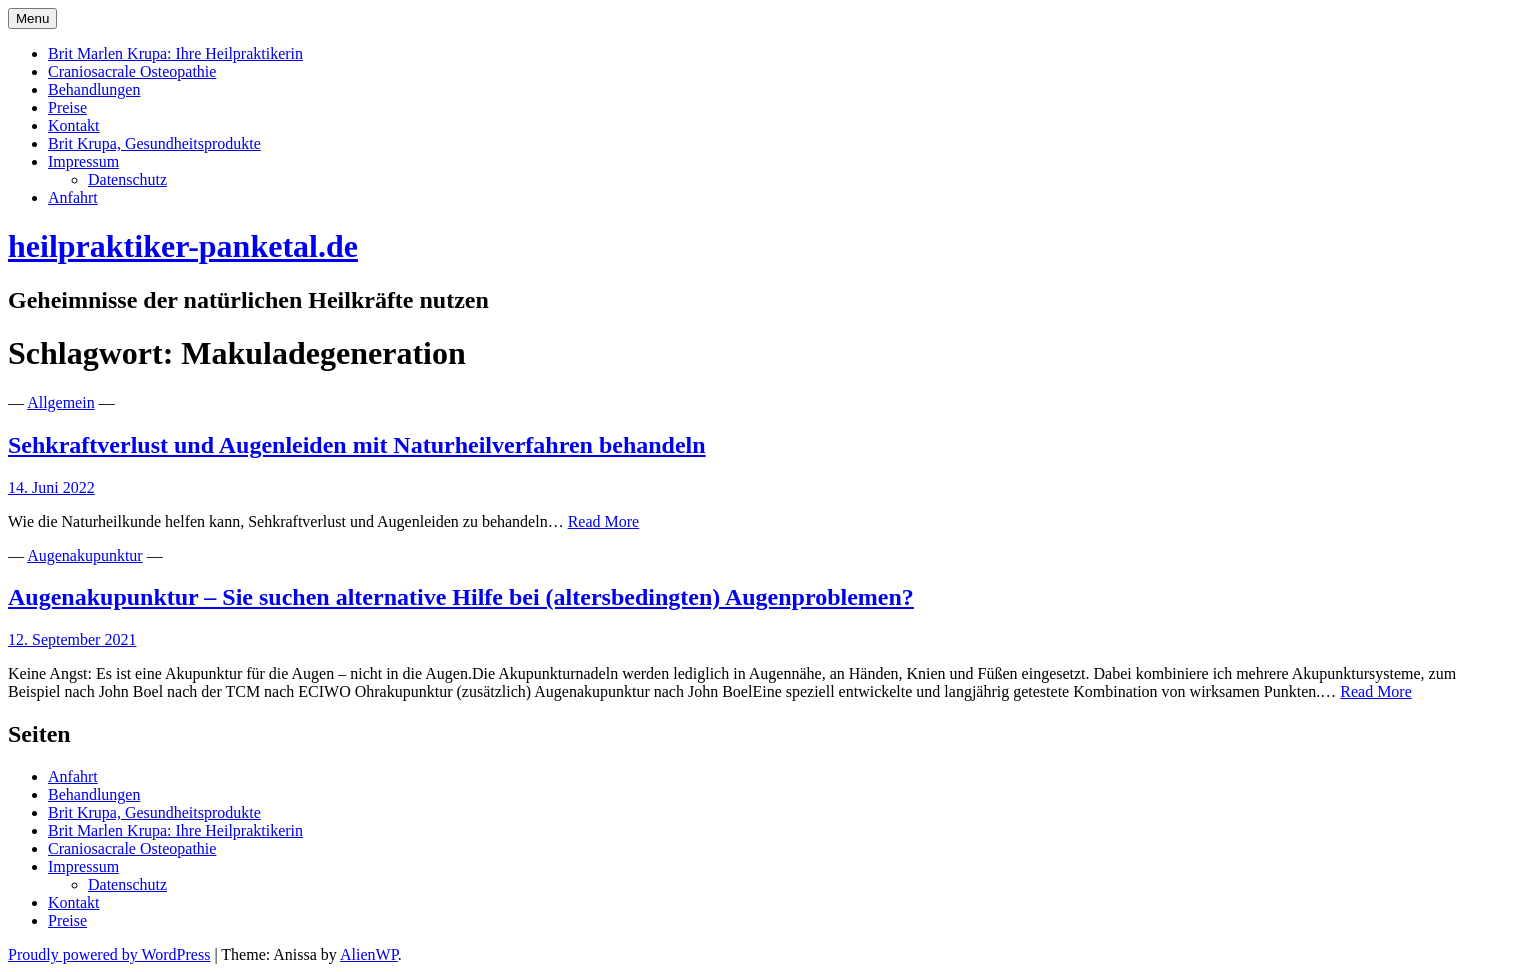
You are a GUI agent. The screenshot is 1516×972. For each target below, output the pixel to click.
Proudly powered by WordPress (109, 954)
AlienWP (369, 954)
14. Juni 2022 (51, 487)
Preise (67, 107)
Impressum (83, 161)
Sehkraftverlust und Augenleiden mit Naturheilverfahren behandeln (357, 445)
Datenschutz (127, 179)
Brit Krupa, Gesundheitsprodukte (154, 143)
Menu (32, 18)
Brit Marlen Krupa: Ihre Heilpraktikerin (175, 53)
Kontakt (74, 125)
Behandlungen (94, 89)
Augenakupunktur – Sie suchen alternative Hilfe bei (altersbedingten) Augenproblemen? (461, 597)
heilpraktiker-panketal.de (183, 246)
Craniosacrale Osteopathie (132, 71)
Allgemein (61, 402)
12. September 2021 (72, 639)
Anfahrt (73, 197)
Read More (604, 521)
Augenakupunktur (85, 555)
